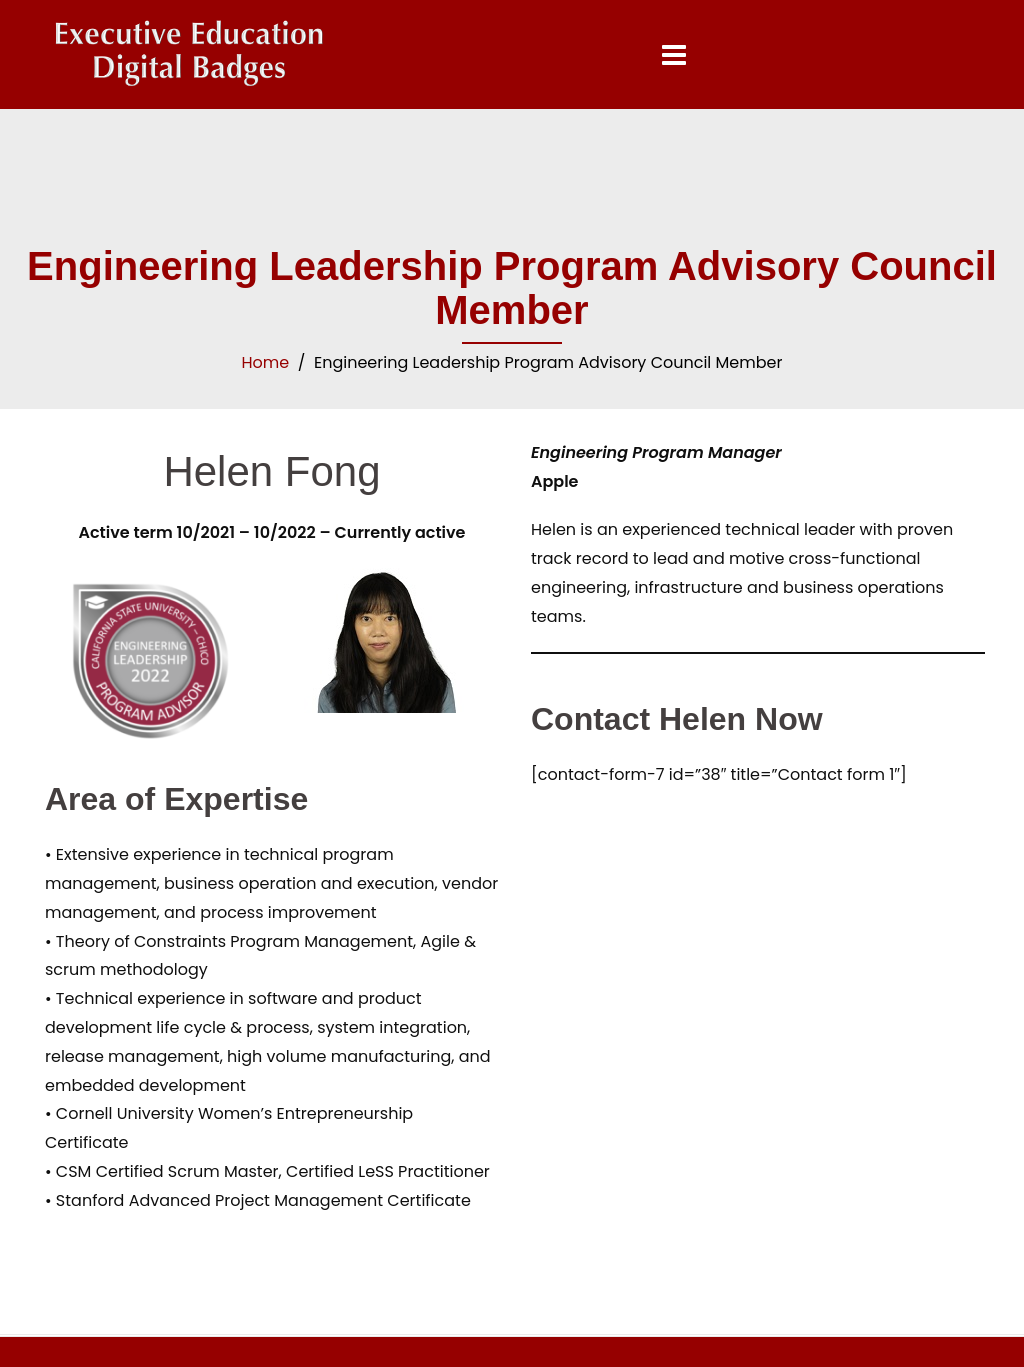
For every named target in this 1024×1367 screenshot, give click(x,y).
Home (266, 362)
